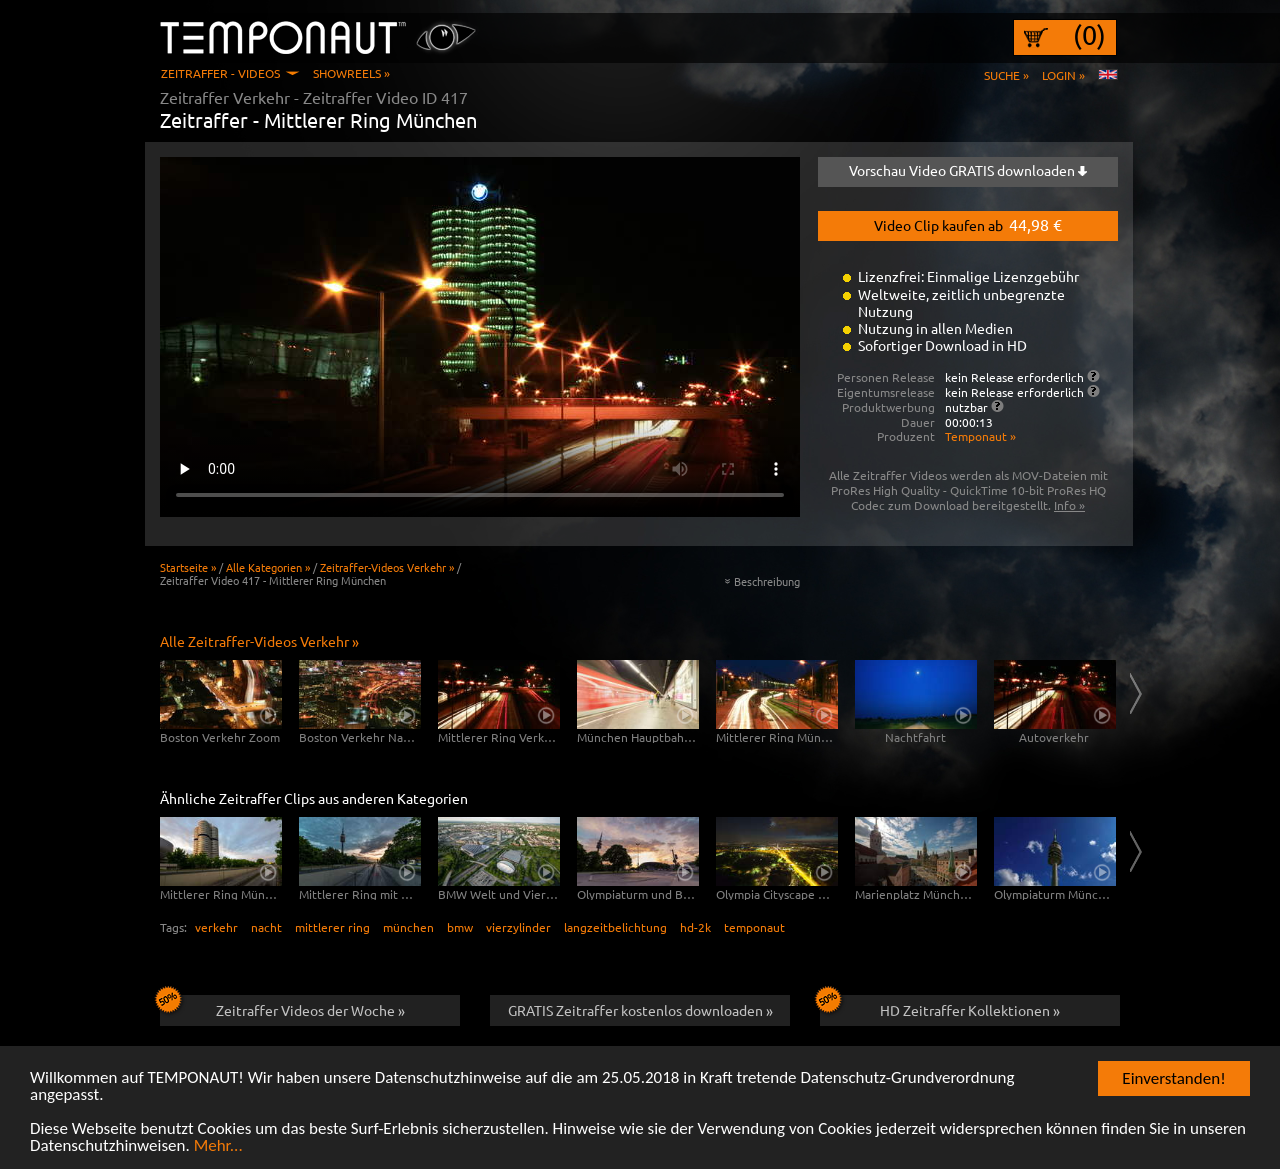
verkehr (216, 927)
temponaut (754, 927)
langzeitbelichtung (615, 927)
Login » (1063, 75)
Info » (1069, 505)
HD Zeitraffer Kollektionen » (940, 1007)
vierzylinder (518, 927)
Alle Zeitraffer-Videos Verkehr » (259, 641)
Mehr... (218, 1147)
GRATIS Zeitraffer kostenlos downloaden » (640, 1010)
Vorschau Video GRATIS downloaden (968, 170)
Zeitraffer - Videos (220, 73)
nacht (266, 927)
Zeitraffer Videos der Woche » (282, 1007)
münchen (408, 927)
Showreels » (351, 73)
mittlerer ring (332, 927)
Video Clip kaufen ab (968, 224)
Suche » (1006, 75)
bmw (460, 927)
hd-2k (695, 927)
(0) (1089, 35)
